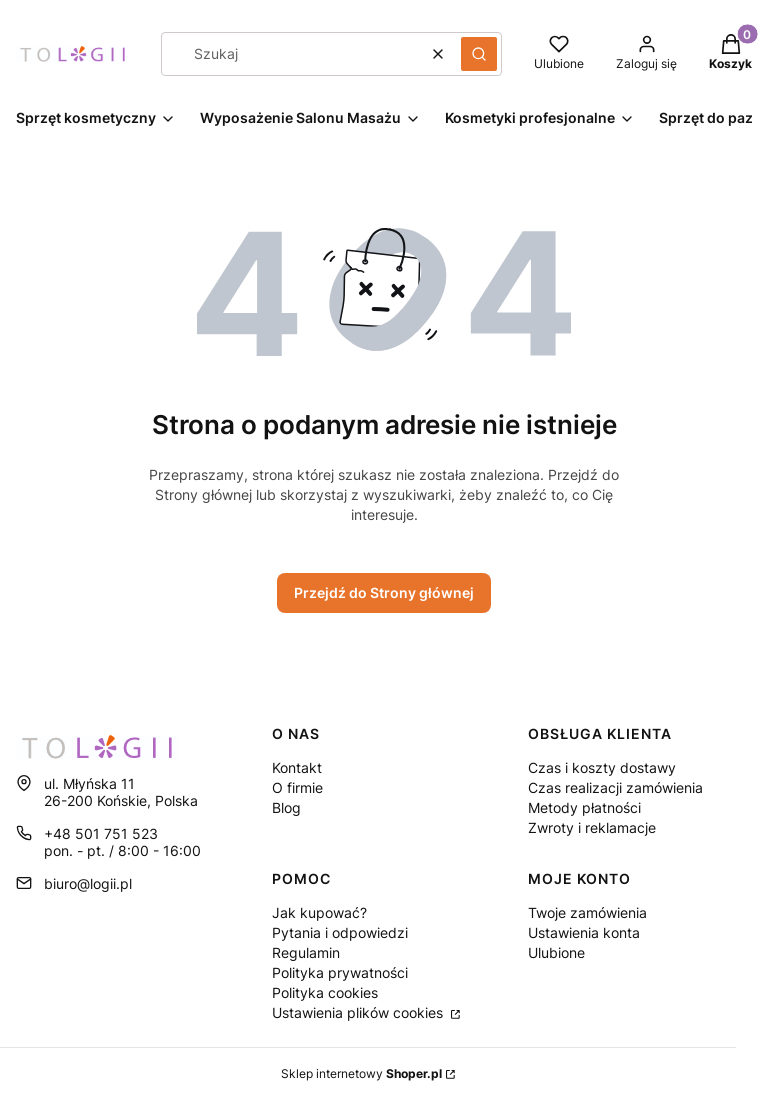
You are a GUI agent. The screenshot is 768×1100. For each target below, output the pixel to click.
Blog (286, 807)
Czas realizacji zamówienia (615, 787)
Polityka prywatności (340, 972)
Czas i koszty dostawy (602, 767)
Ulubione (556, 952)
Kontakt (297, 767)
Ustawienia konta (584, 932)
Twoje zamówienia (587, 912)
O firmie (297, 787)
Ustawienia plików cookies (359, 1012)
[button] (479, 54)
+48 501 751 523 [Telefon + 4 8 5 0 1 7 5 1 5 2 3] (101, 833)
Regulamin (306, 952)
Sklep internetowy (361, 1073)
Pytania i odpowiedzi (340, 932)
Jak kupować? (319, 912)
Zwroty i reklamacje (592, 827)
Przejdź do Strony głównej (384, 592)
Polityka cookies (325, 992)
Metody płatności (584, 807)
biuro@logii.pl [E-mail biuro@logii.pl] (88, 883)
